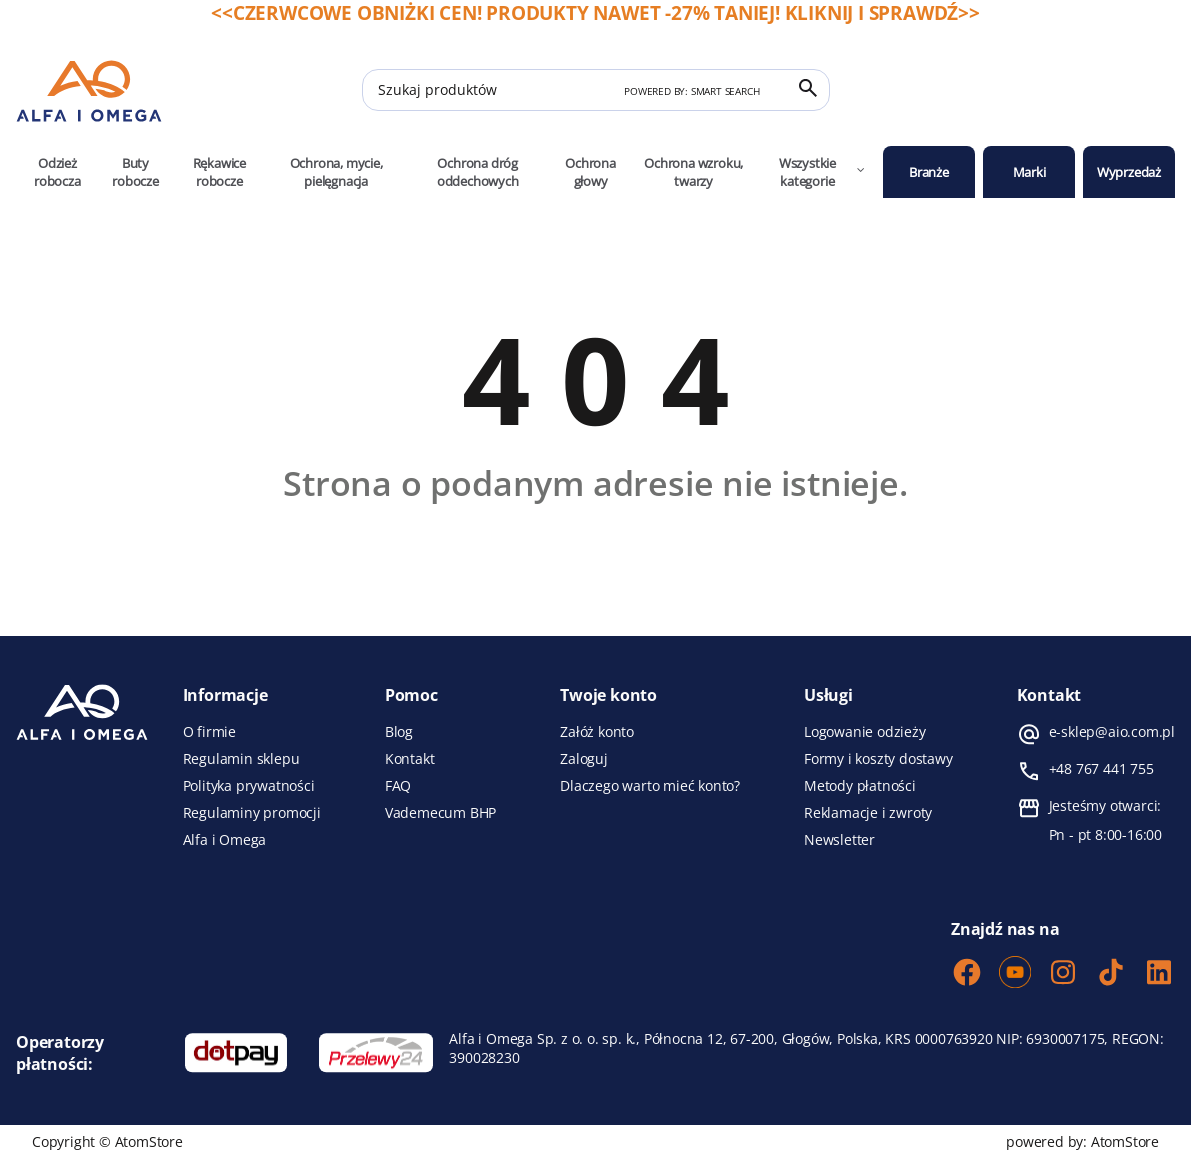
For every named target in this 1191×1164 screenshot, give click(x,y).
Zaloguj (584, 759)
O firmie (209, 732)
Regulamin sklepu (241, 759)
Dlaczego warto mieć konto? (650, 786)
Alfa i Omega (225, 840)
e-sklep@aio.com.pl (1112, 732)
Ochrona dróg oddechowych (478, 172)
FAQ (398, 786)
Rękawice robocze (219, 172)
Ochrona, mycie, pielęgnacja (336, 172)
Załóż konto (597, 732)
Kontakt (410, 759)
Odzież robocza (57, 172)
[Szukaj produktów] (596, 90)
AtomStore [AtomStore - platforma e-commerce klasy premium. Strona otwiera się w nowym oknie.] (1125, 1141)
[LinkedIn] (1159, 974)
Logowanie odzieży (865, 732)
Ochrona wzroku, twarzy (693, 172)
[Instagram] (1063, 974)
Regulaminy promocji (252, 813)
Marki (1029, 172)
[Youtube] (1015, 974)
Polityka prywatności (249, 786)
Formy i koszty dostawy (878, 759)
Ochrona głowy (590, 172)
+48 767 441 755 (1101, 769)
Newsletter (839, 840)
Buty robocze (135, 172)
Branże (929, 172)
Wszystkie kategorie (823, 172)
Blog (399, 732)
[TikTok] (1111, 974)
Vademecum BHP (440, 813)
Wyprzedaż (1129, 172)
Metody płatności (860, 786)
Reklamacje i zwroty (868, 813)
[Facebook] (967, 974)
